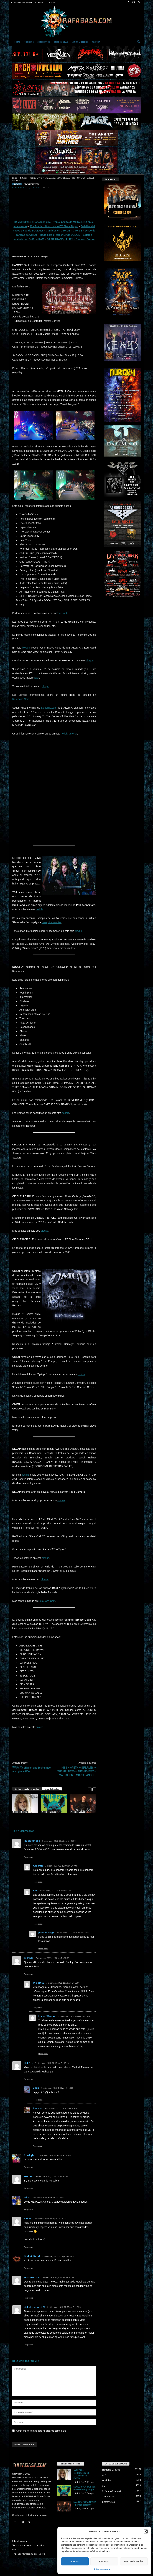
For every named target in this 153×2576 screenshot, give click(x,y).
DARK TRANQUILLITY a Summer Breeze (71, 239)
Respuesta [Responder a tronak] (28, 2188)
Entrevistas (61, 42)
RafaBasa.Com (20, 699)
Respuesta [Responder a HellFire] (28, 2079)
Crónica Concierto (112, 2491)
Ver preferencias (134, 2561)
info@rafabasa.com (36, 2515)
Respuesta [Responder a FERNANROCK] (28, 2298)
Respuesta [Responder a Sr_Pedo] (28, 1974)
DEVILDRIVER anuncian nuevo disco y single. (84, 2488)
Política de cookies (102, 2569)
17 (46, 187)
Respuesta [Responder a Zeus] (37, 2100)
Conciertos (43, 42)
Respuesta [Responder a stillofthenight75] (28, 2345)
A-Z (104, 2475)
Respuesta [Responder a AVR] (37, 1924)
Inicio (14, 178)
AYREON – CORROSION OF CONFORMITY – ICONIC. (24, 1819)
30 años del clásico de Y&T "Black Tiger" (54, 226)
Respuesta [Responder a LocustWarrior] (43, 2054)
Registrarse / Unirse (21, 2)
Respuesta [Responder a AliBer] (28, 2247)
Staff (52, 2)
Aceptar (75, 2561)
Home (17, 42)
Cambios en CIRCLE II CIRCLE (64, 230)
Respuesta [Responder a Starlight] (28, 2167)
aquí (36, 677)
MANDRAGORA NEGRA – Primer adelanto (84, 2503)
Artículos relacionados (27, 1789)
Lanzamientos (80, 42)
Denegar (104, 2561)
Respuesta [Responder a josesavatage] (28, 1857)
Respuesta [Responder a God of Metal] (28, 2268)
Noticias (29, 42)
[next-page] (94, 1789)
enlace (39, 1727)
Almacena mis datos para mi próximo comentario (41, 2430)
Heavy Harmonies (51, 922)
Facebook (61, 613)
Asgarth (38, 1865)
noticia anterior (69, 733)
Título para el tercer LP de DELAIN (60, 234)
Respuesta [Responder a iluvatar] (37, 2146)
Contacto (40, 2)
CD (103, 2485)
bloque (26, 647)
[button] (146, 2531)
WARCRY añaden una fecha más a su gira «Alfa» (31, 1769)
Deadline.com (49, 707)
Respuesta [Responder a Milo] (28, 2209)
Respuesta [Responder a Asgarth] (37, 1882)
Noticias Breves (36, 178)
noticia (39, 909)
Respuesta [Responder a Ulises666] (37, 2007)
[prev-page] (90, 1789)
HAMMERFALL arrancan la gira (32, 222)
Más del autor (51, 1789)
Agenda (96, 42)
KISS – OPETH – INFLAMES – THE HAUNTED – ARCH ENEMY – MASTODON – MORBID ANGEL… (76, 1771)
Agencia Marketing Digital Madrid (29, 2553)
